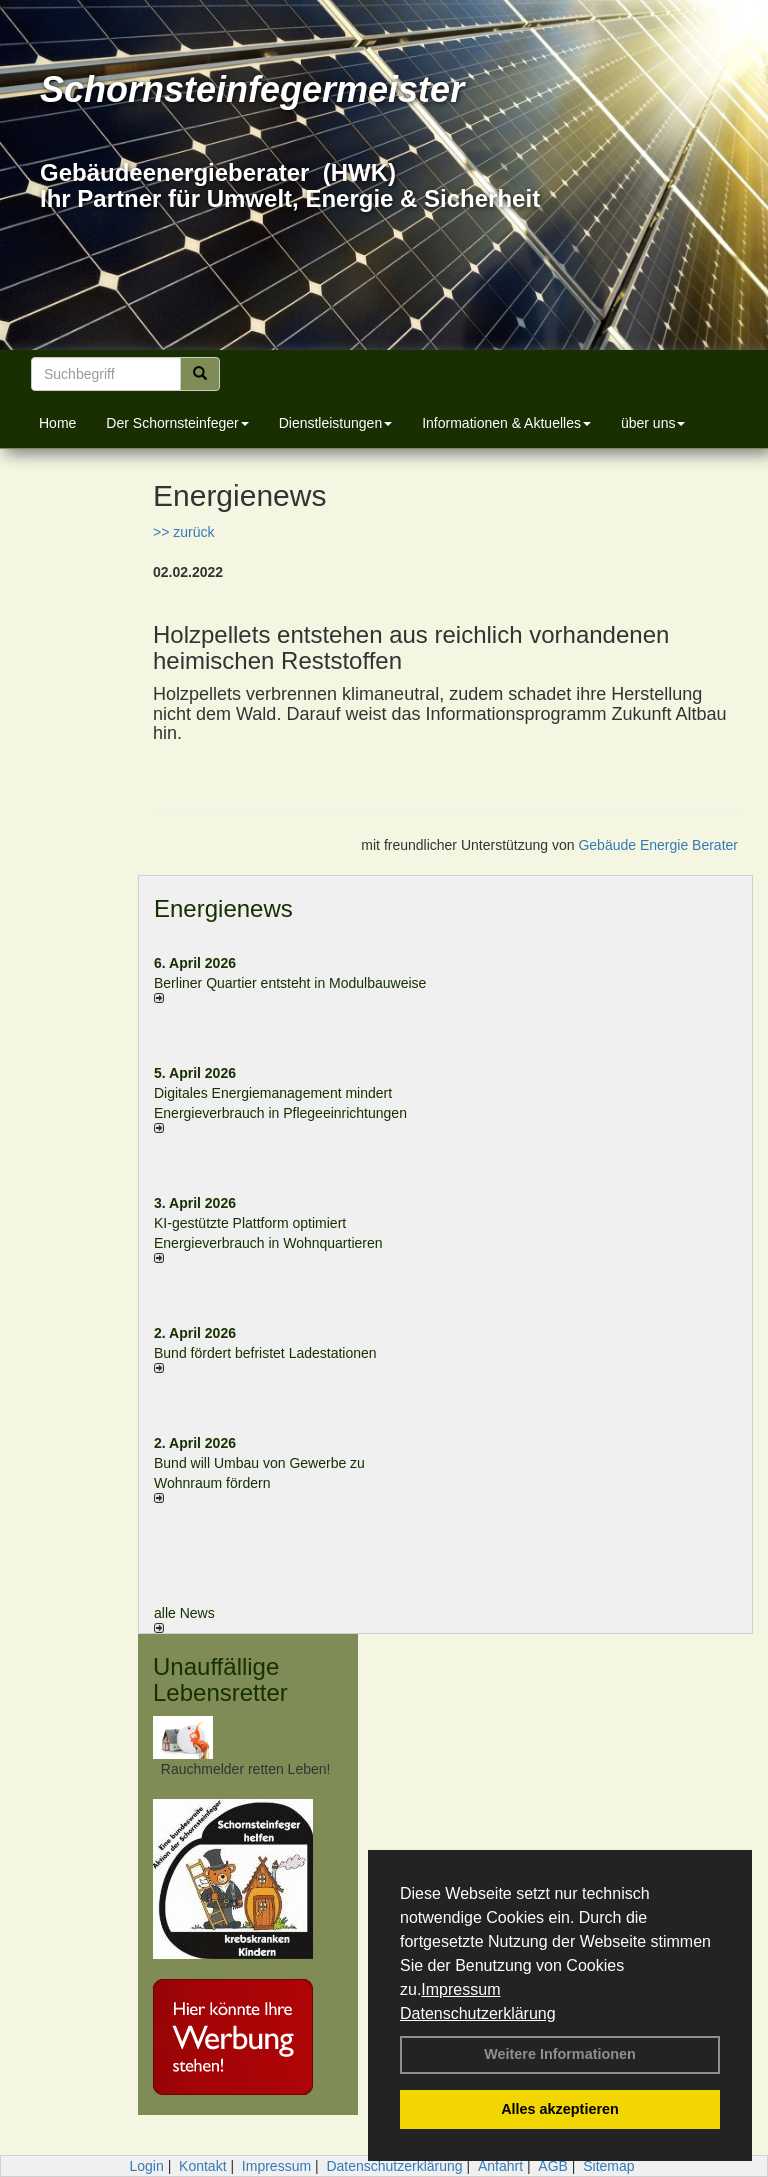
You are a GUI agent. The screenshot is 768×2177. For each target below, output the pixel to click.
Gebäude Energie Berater (658, 845)
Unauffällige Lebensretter (220, 1679)
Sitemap (608, 2166)
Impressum (460, 1989)
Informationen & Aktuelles (506, 423)
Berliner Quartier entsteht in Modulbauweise (290, 983)
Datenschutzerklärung (478, 2013)
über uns (653, 423)
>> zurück (183, 532)
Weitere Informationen (560, 2054)
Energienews (223, 908)
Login (146, 2166)
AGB (553, 2166)
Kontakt (202, 2166)
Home (57, 423)
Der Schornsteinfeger (177, 423)
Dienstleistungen (336, 423)
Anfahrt (500, 2166)
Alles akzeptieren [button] (560, 2109)
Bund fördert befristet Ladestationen (265, 1353)
